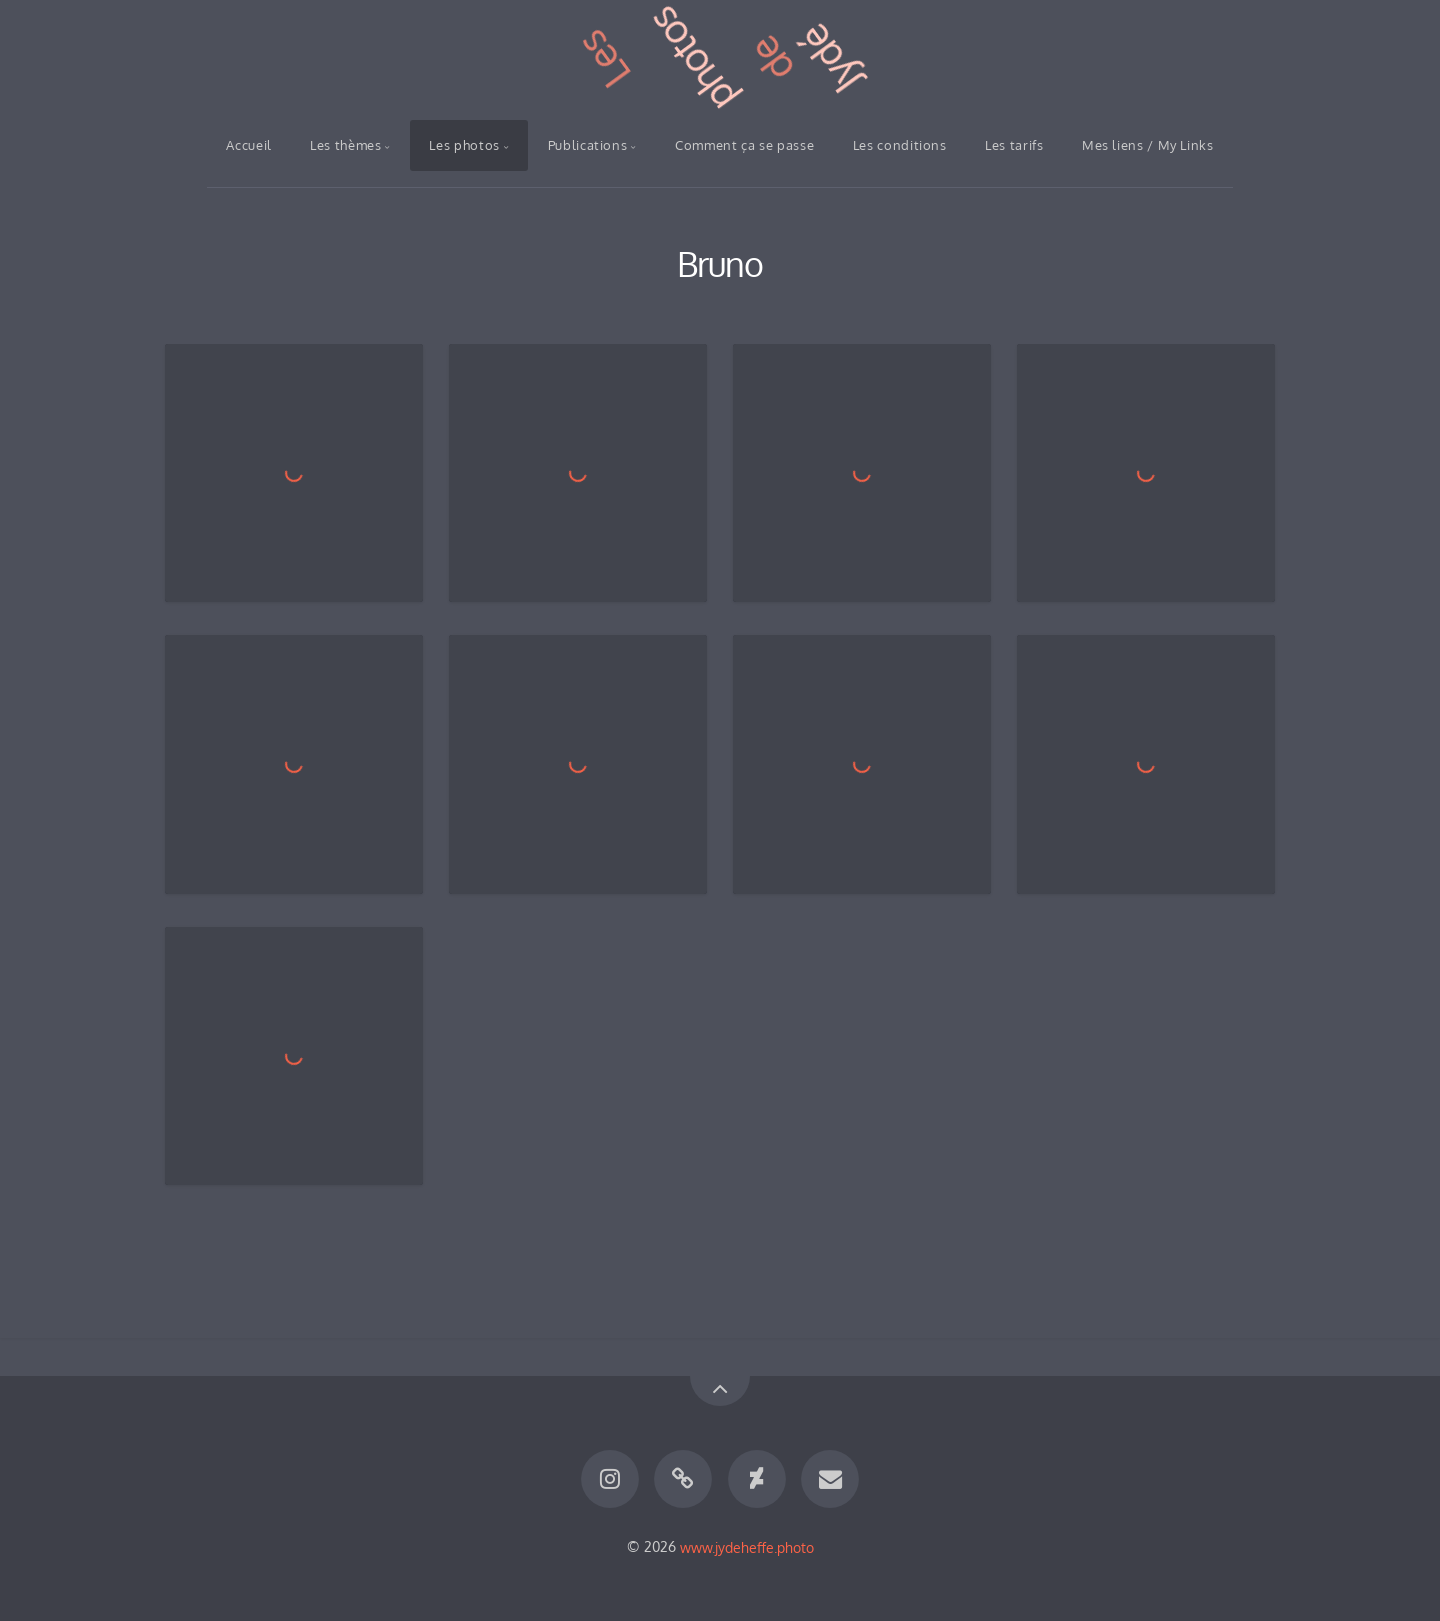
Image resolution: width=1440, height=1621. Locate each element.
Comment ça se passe (744, 145)
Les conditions (900, 145)
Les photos (464, 145)
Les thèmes (345, 145)
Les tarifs (1014, 145)
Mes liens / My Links (1148, 145)
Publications (588, 145)
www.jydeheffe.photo (747, 1546)
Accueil (248, 145)
